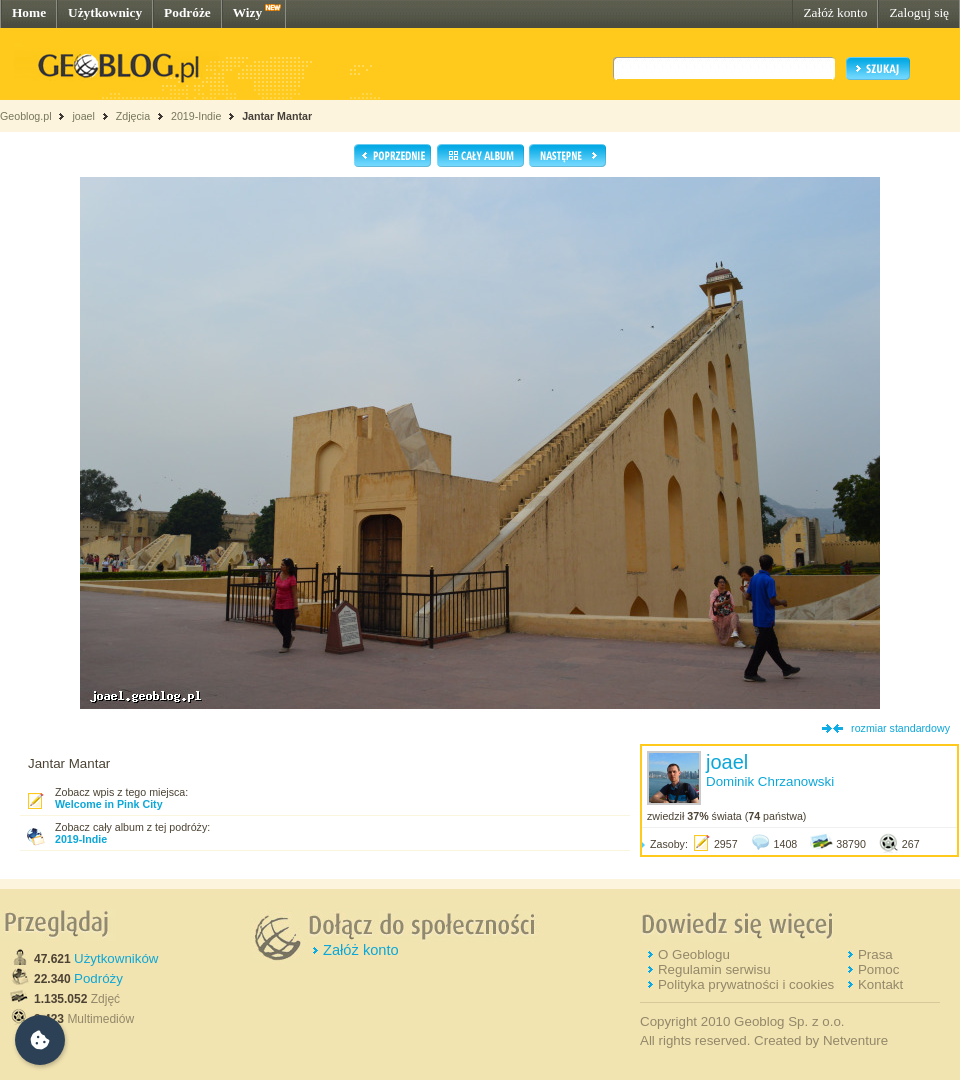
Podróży (98, 978)
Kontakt (880, 984)
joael (83, 116)
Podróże (187, 12)
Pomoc (878, 969)
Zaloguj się (919, 12)
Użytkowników (116, 958)
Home (29, 12)
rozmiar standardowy (900, 728)
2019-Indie (196, 116)
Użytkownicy (105, 12)
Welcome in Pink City (109, 804)
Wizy (247, 12)
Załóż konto (835, 12)
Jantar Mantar (277, 116)
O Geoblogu (694, 954)
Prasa (875, 954)
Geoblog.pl (26, 116)
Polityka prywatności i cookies (746, 984)
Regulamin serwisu (714, 969)
